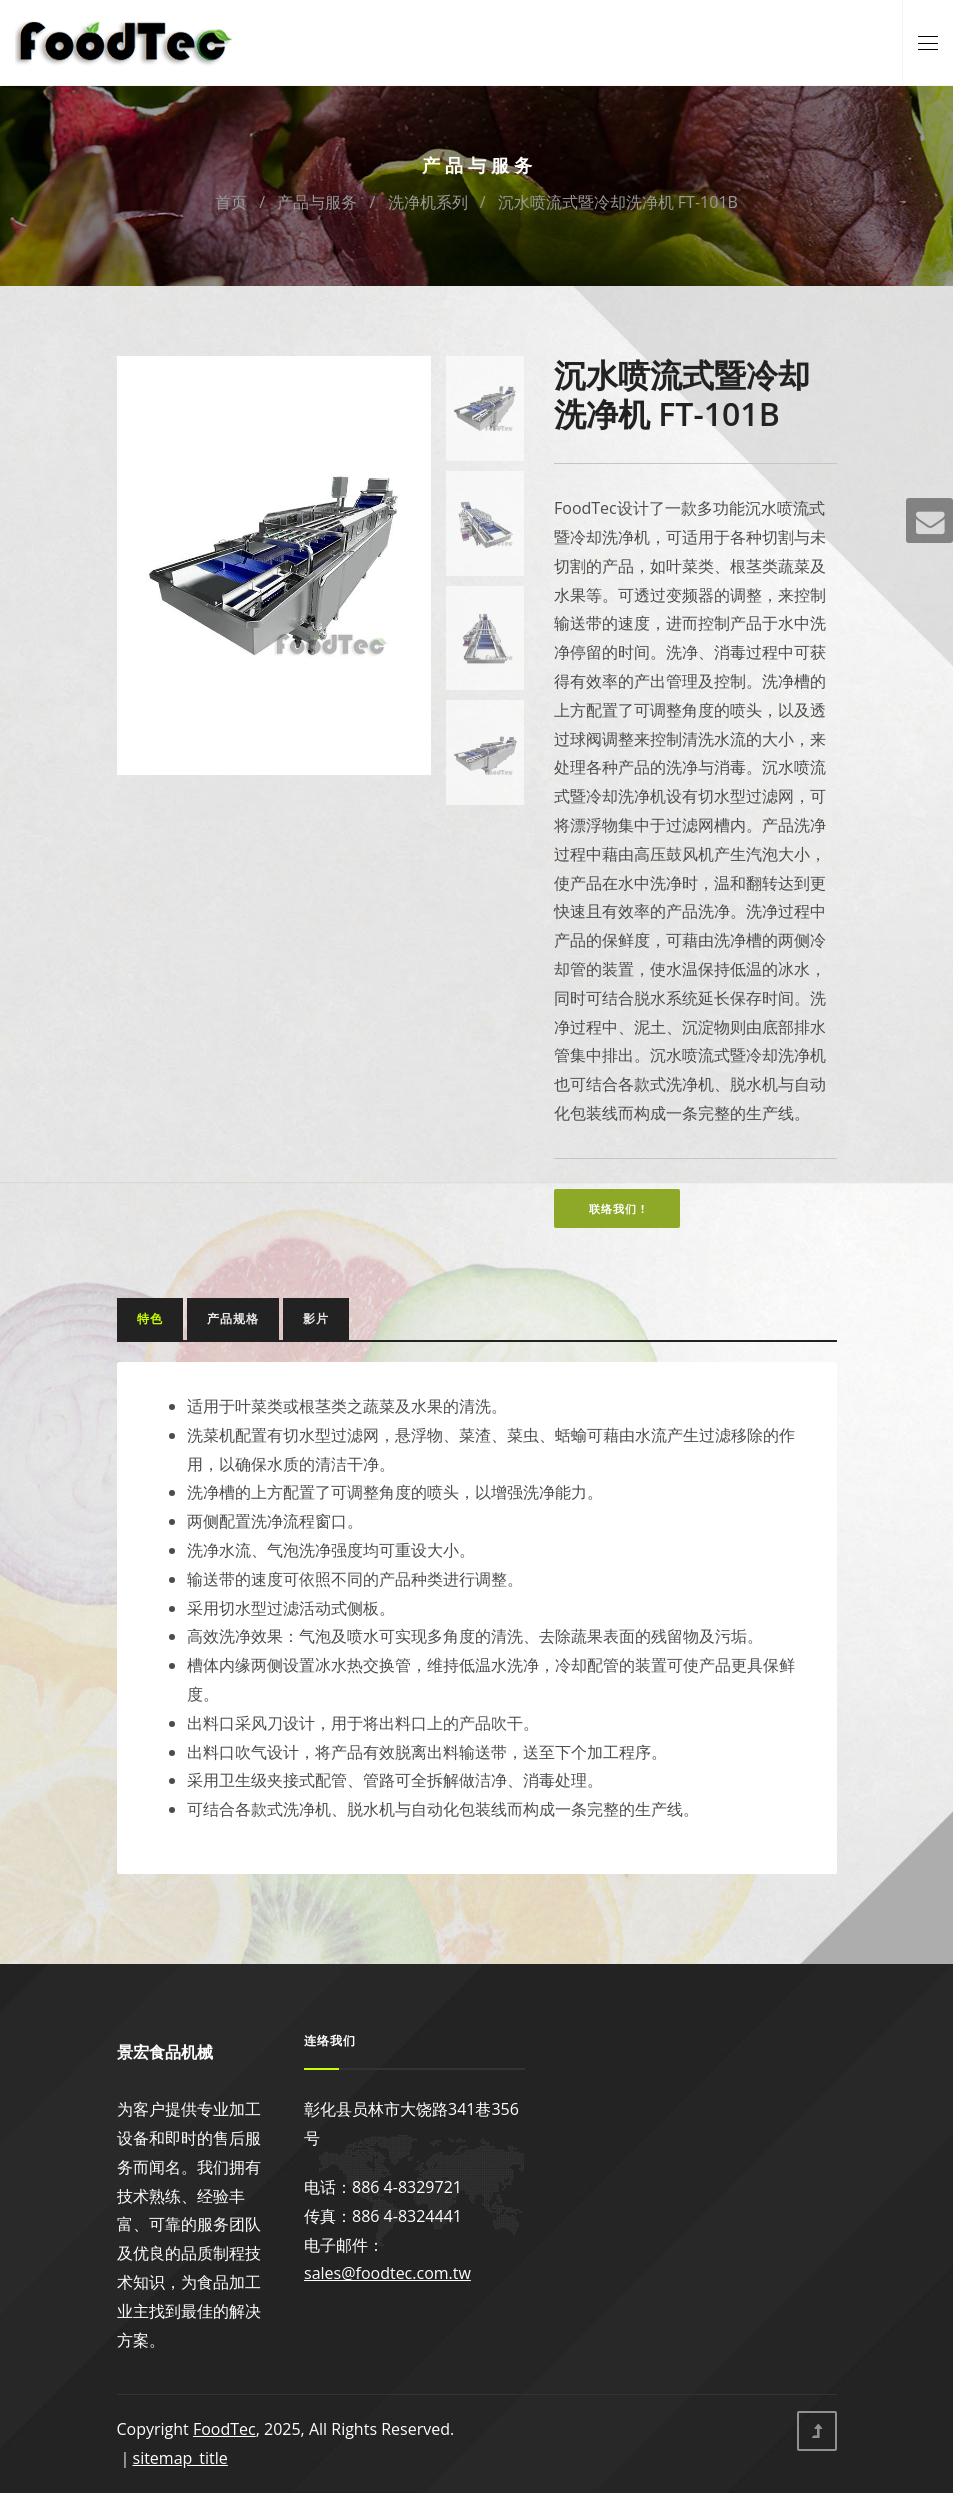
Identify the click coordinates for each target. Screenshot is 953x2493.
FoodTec (224, 2429)
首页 (231, 202)
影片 (316, 1318)
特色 (150, 1318)
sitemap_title (180, 2458)
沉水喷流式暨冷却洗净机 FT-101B (618, 202)
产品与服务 (317, 202)
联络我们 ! (617, 1208)
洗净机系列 (428, 202)
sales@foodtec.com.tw (387, 2273)
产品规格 (233, 1318)
